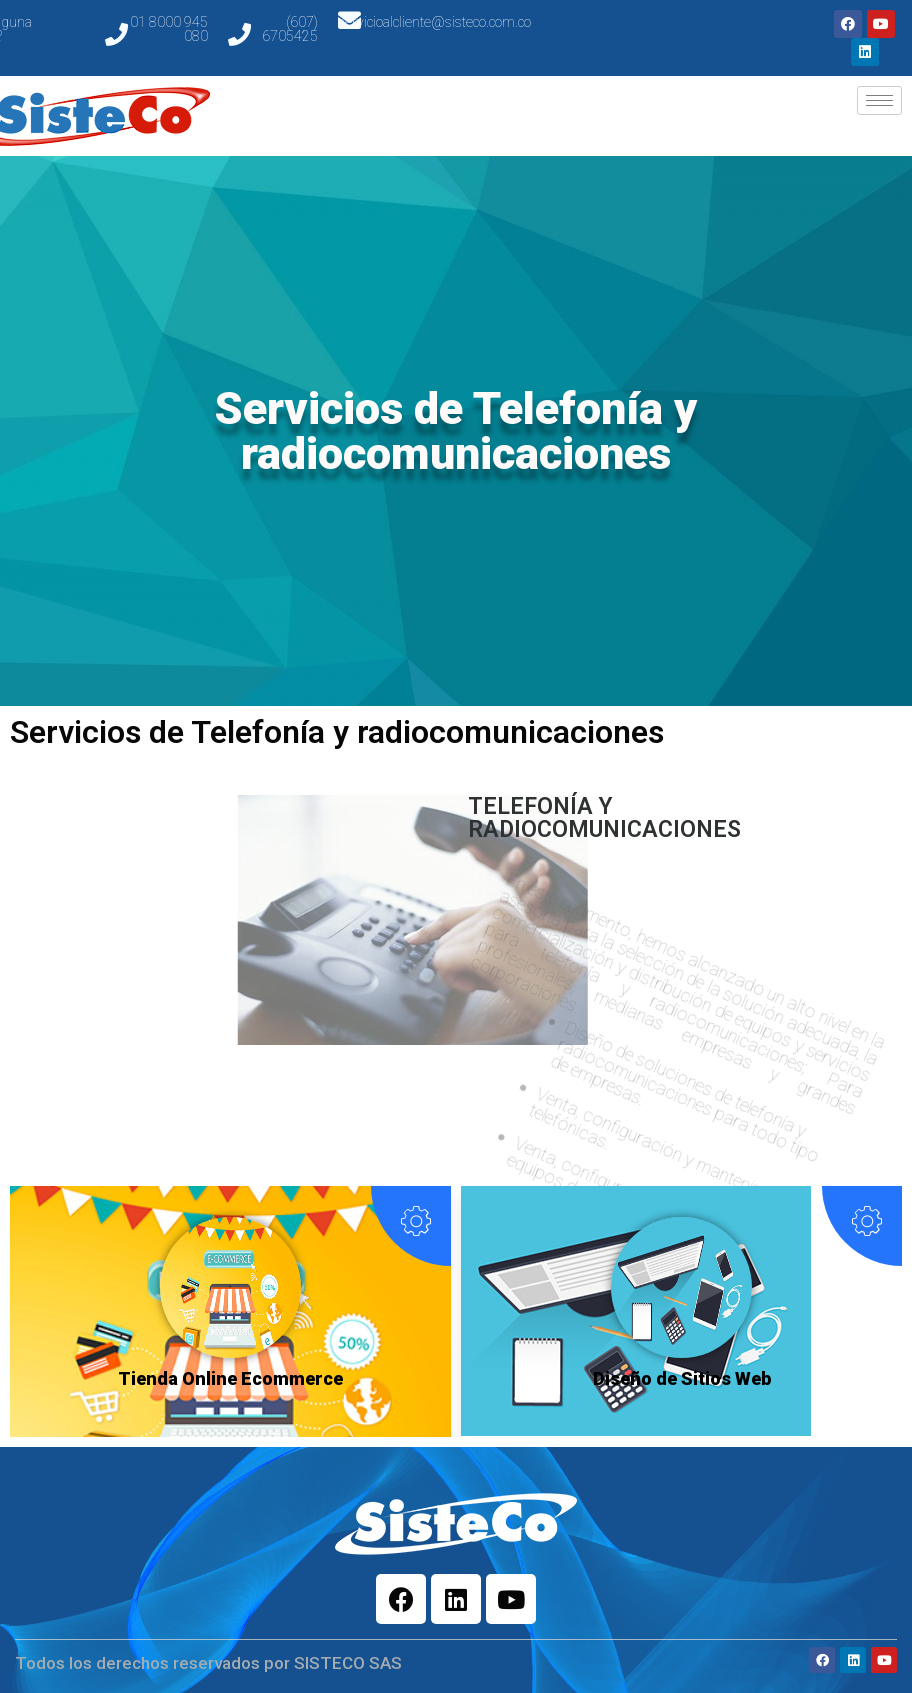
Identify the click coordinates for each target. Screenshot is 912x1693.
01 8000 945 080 (169, 29)
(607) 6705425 (290, 29)
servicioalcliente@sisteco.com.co (434, 22)
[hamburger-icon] (879, 100)
